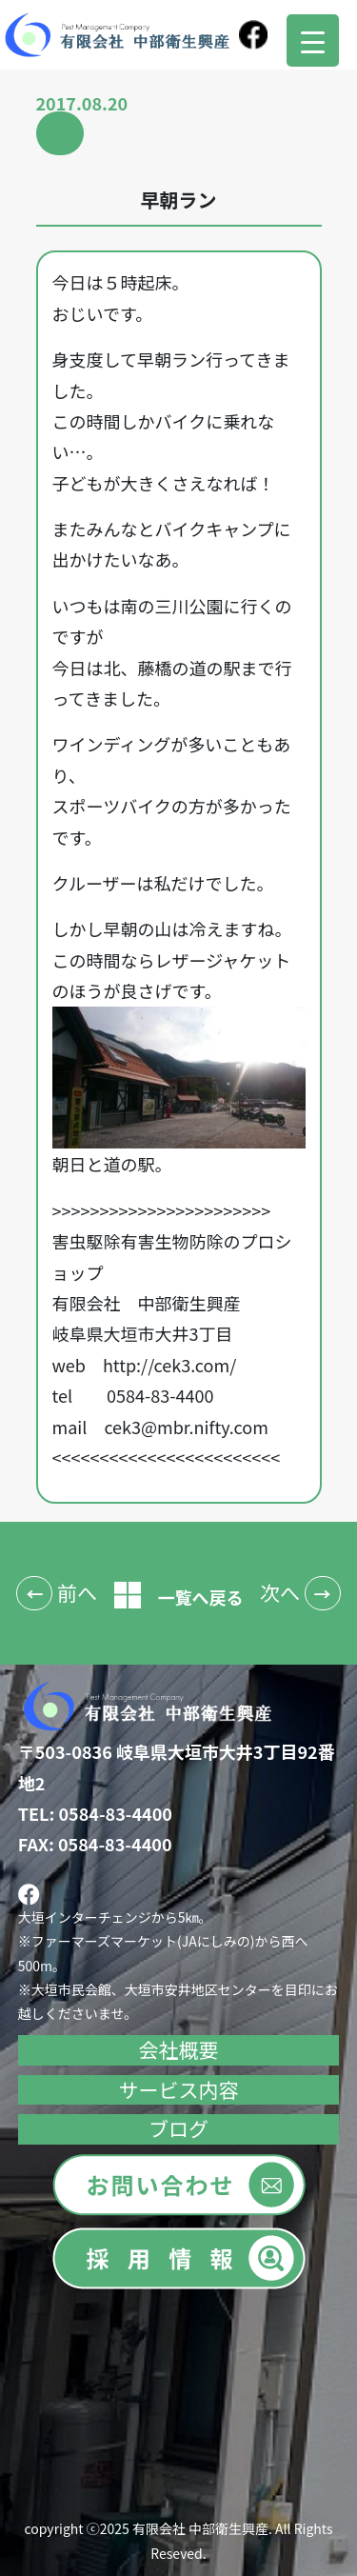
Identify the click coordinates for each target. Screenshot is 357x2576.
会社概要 (179, 2049)
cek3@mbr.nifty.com (186, 1426)
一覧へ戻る (179, 1597)
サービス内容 (179, 2089)
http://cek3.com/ (169, 1364)
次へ (280, 1592)
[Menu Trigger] (313, 40)
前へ (77, 1592)
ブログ (178, 2128)
